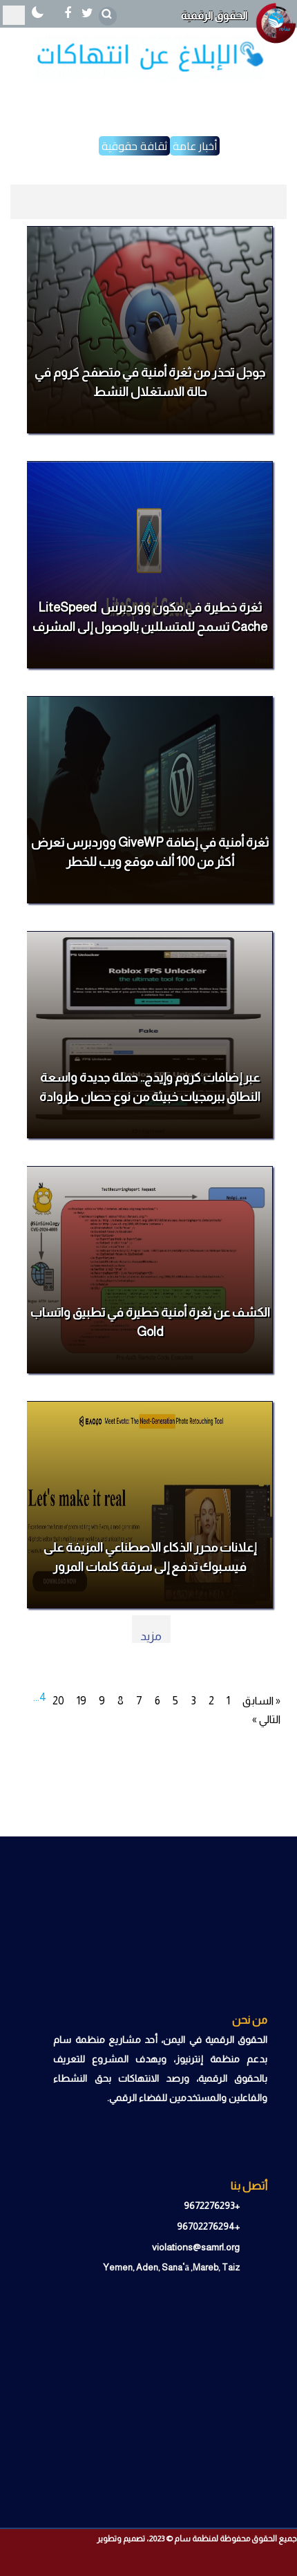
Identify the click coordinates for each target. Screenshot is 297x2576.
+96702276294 (208, 2226)
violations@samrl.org (196, 2247)
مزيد (151, 1636)
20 (58, 1701)
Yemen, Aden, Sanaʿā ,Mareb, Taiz (171, 2267)
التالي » (266, 1719)
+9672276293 (212, 2205)
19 (81, 1701)
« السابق (261, 1701)
